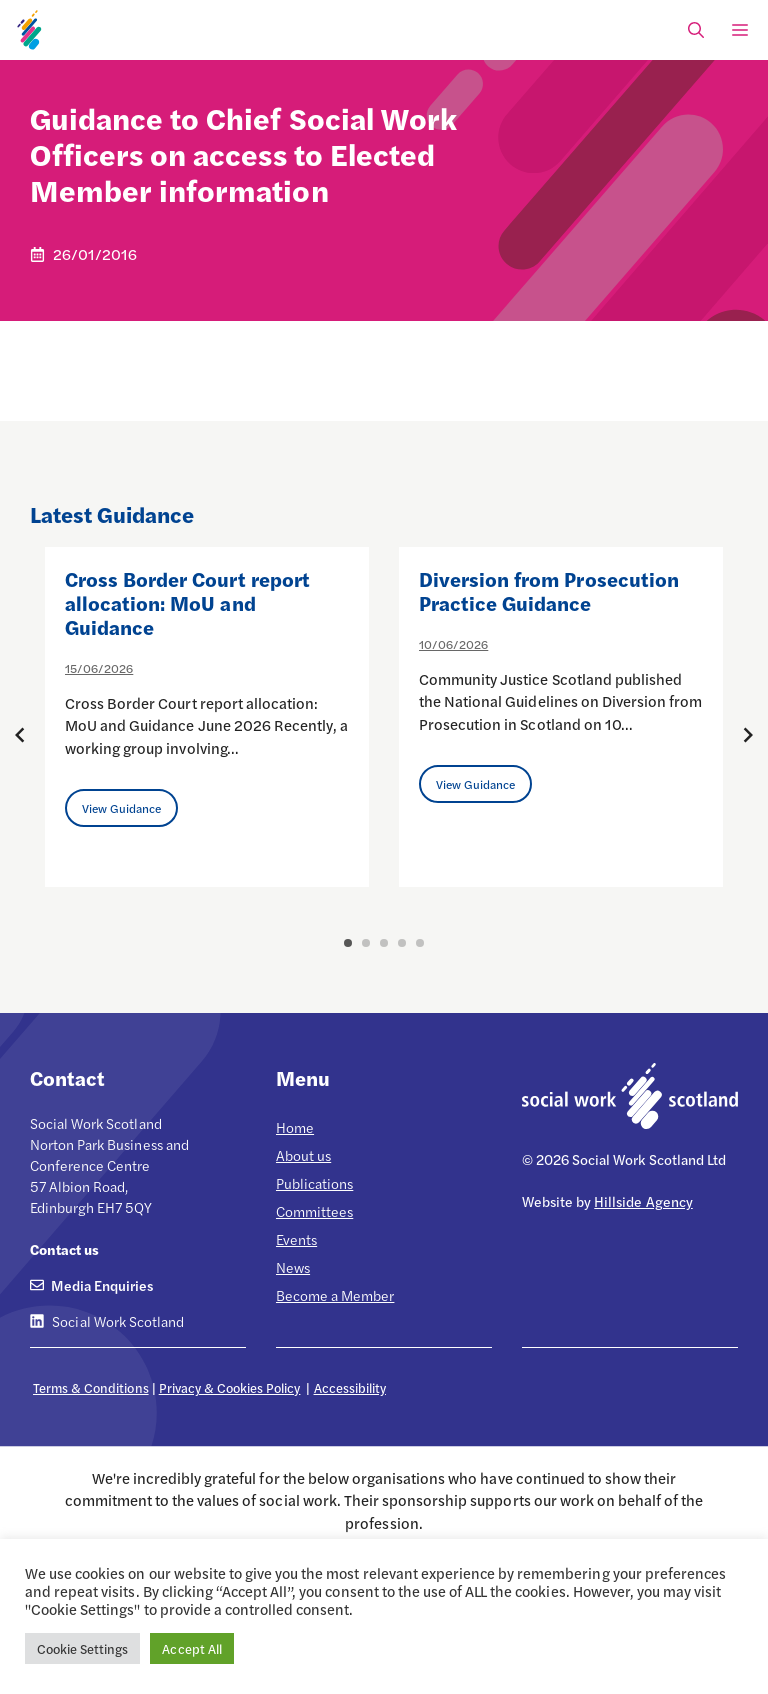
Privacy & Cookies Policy (230, 1387)
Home (295, 1127)
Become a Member (335, 1295)
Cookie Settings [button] (82, 1648)
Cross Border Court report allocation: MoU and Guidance (187, 602)
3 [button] (384, 943)
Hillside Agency (643, 1201)
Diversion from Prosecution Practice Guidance (549, 590)
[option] (207, 717)
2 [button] (366, 943)
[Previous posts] (20, 735)
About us (303, 1155)
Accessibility (350, 1387)
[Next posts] (748, 735)
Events (296, 1239)
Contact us (64, 1249)
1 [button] (348, 943)
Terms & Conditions (91, 1387)
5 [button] (420, 943)
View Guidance (121, 808)
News (293, 1267)
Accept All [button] (191, 1648)
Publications (314, 1183)
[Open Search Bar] (696, 30)
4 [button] (402, 943)
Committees (314, 1211)
